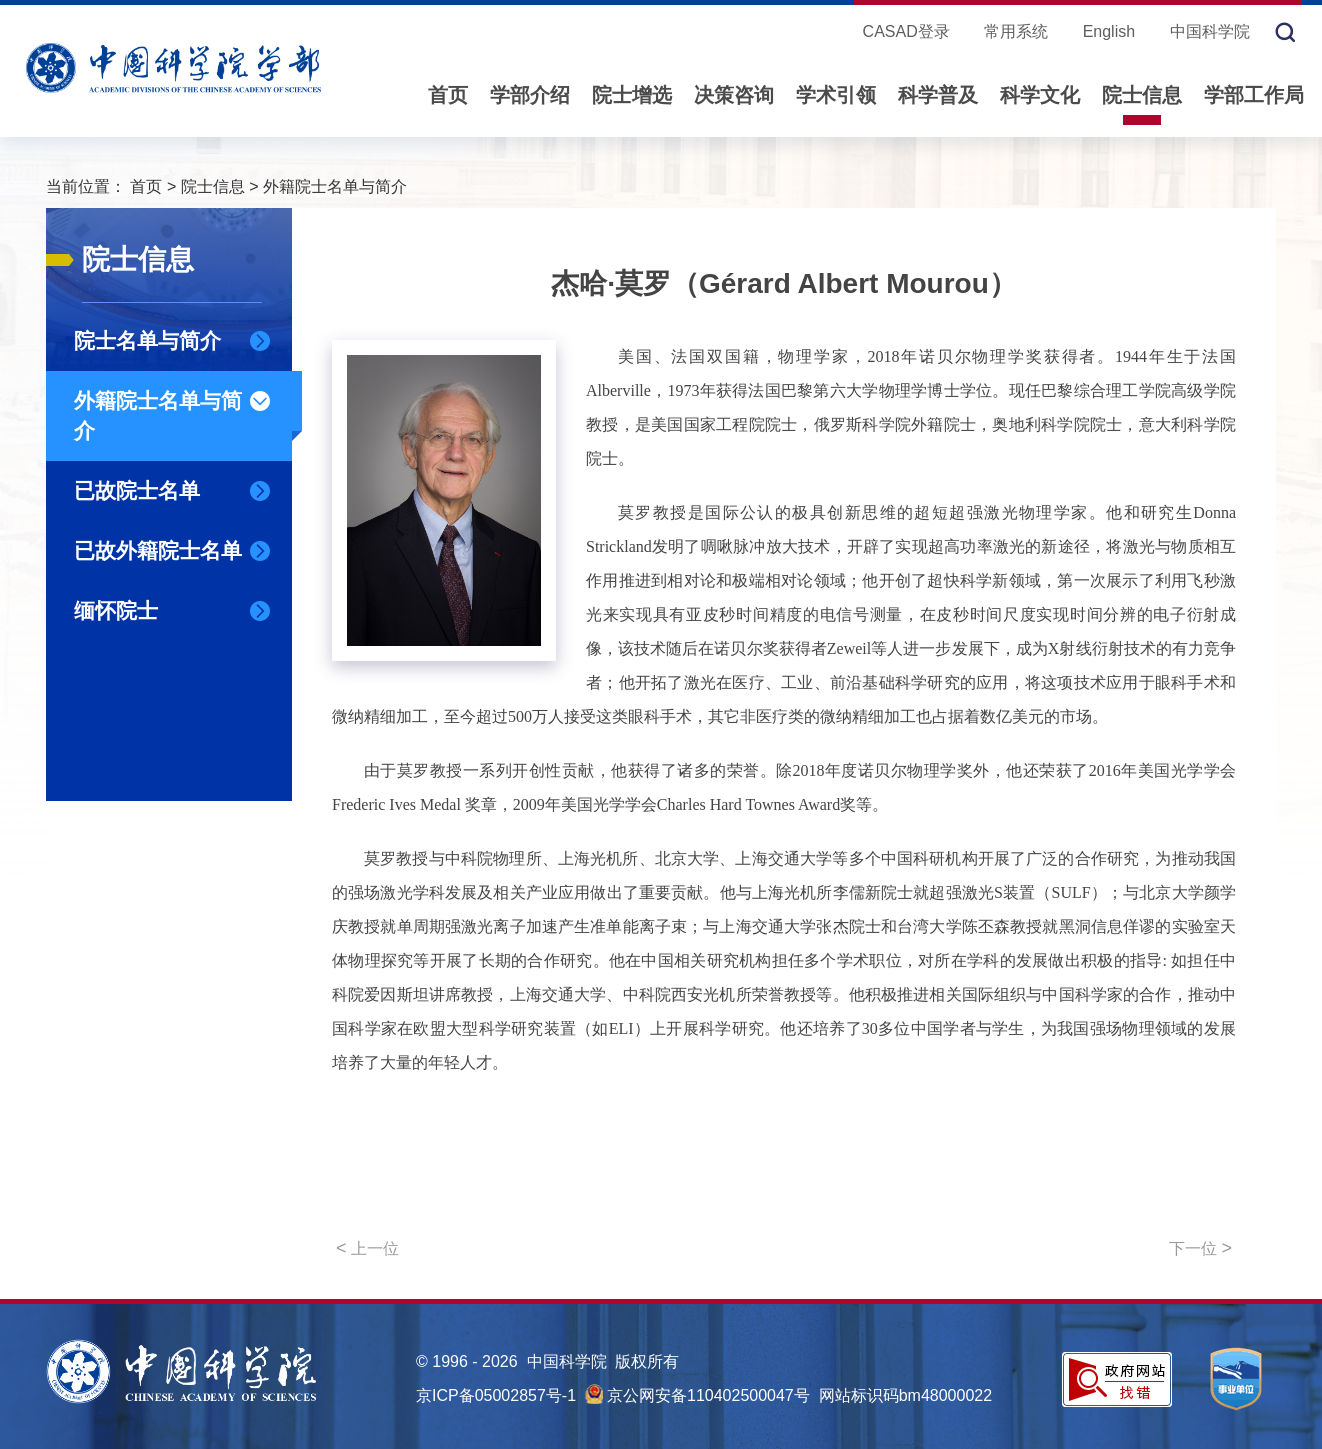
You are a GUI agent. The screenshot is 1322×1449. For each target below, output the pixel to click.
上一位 (367, 1248)
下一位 (1200, 1248)
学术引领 (836, 95)
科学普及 (938, 95)
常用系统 (1016, 31)
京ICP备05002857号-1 (496, 1395)
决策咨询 (734, 95)
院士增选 (632, 95)
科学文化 (1040, 95)
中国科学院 (1210, 31)
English (1109, 31)
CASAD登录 (906, 31)
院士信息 (1142, 95)
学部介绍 (530, 95)
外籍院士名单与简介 (335, 186)
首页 (448, 95)
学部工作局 (1254, 95)
